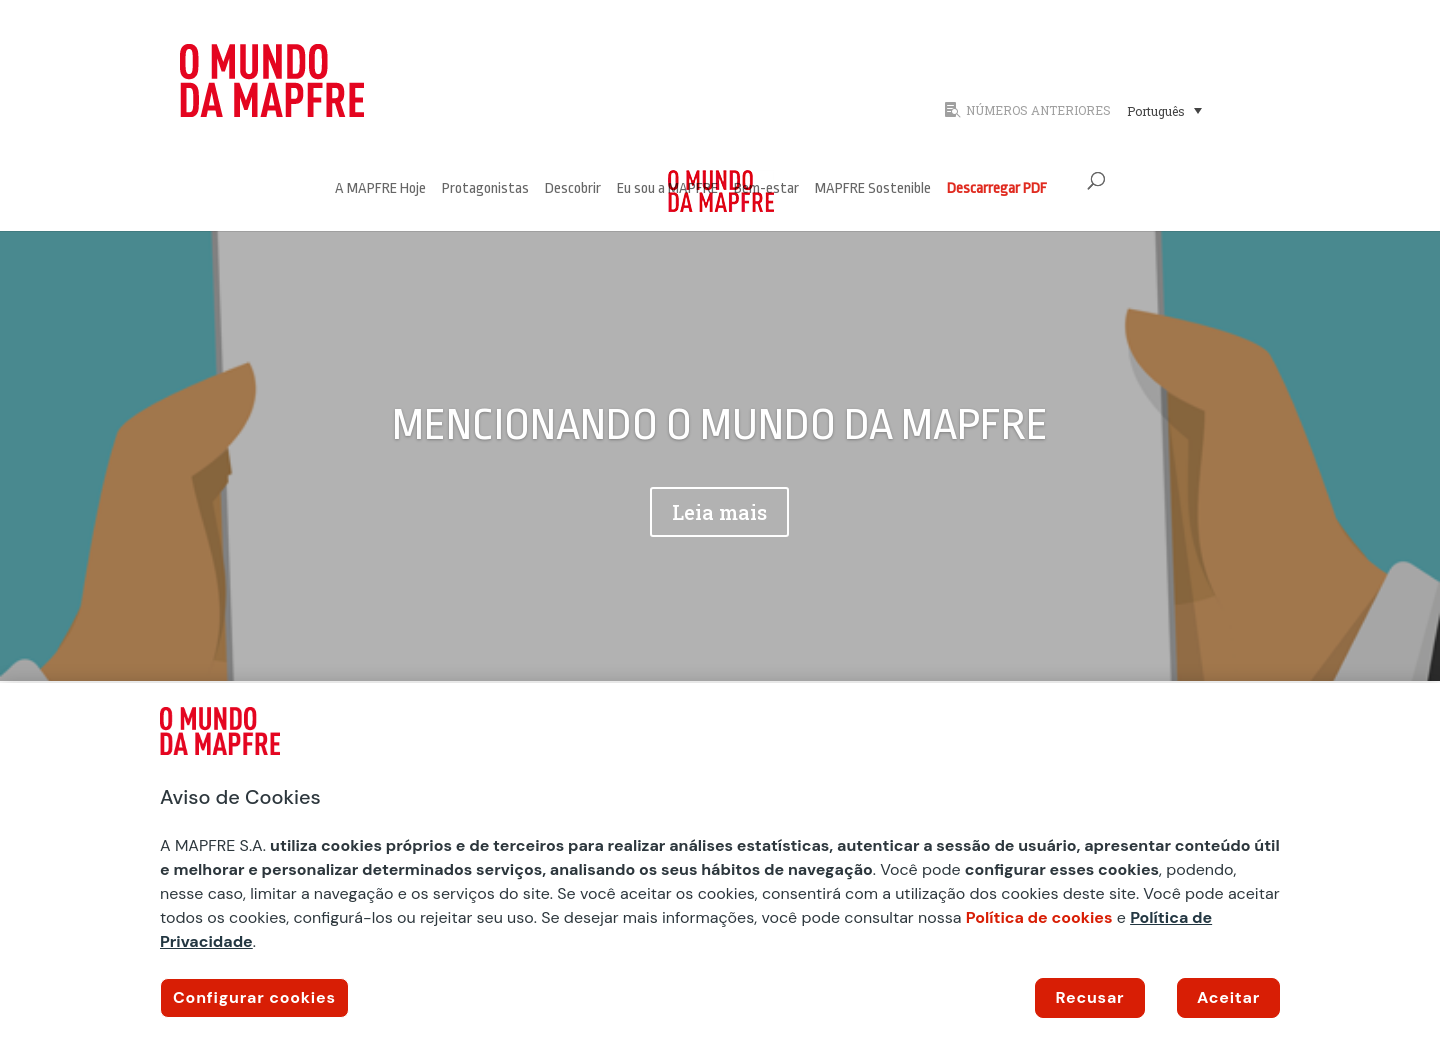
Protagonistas (485, 189)
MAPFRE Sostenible (873, 189)
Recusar (1090, 997)
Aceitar (1228, 997)
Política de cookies (1039, 917)
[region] (720, 862)
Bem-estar (766, 189)
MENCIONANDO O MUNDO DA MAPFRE (720, 425)
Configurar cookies (254, 997)
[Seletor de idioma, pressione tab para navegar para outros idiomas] (1164, 110)
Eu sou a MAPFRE (667, 189)
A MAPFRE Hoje (380, 189)
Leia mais (719, 512)
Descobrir (573, 189)
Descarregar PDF (997, 189)
